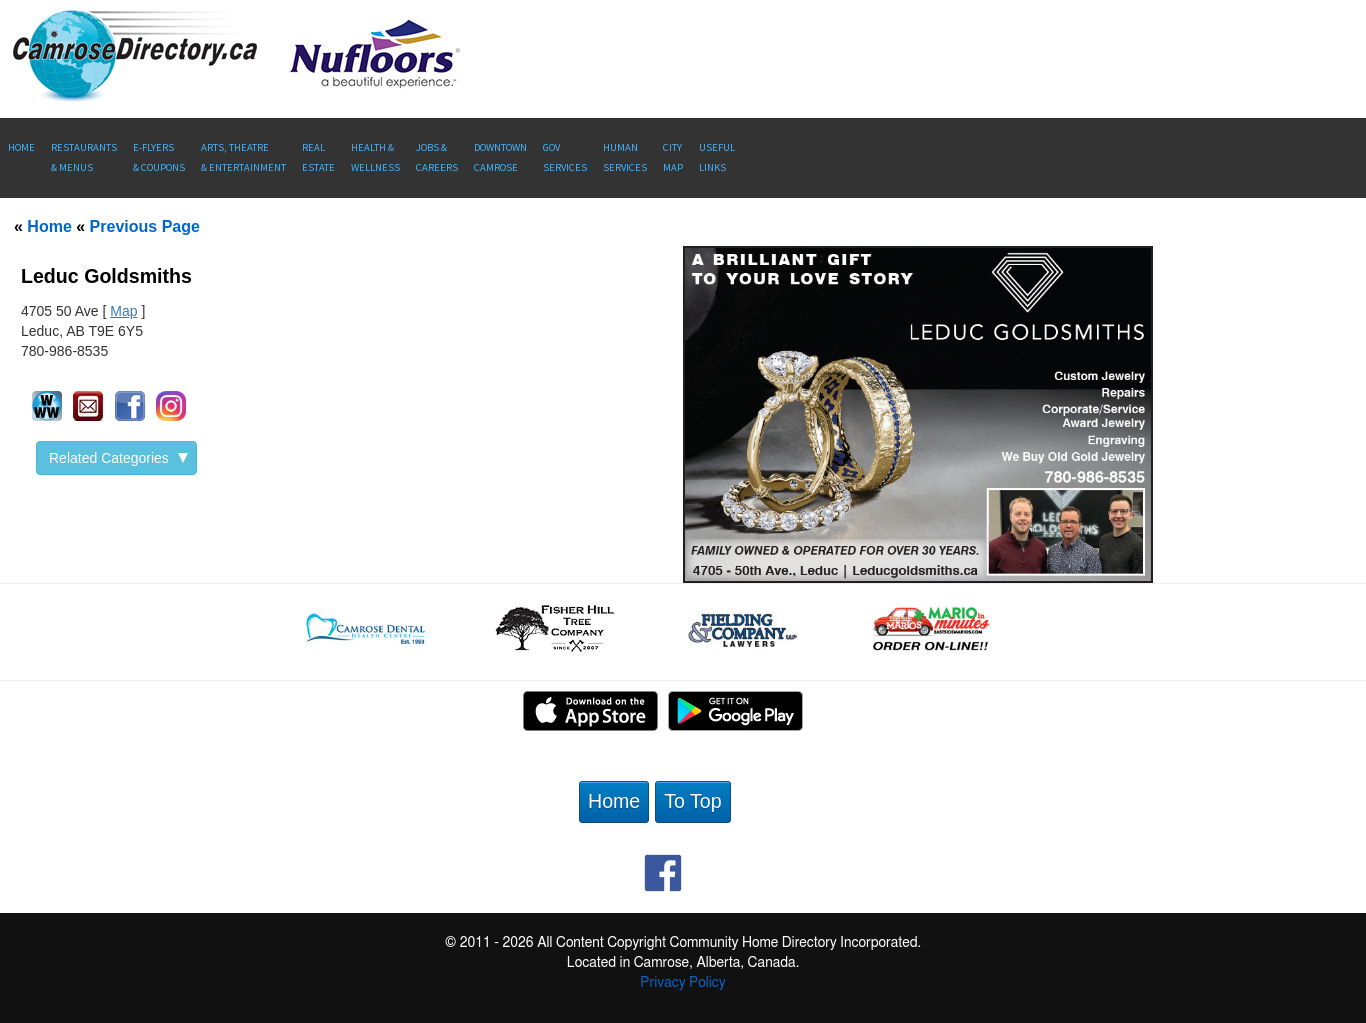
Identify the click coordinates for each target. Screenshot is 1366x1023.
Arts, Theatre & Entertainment (243, 157)
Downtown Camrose (500, 157)
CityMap (673, 157)
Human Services (625, 157)
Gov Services (565, 157)
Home (21, 147)
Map (123, 311)
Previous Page (145, 226)
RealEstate (318, 157)
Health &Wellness (375, 157)
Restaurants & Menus (84, 157)
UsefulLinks (717, 157)
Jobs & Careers (437, 157)
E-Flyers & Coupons (159, 157)
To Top (692, 801)
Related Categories (118, 458)
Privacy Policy (682, 983)
